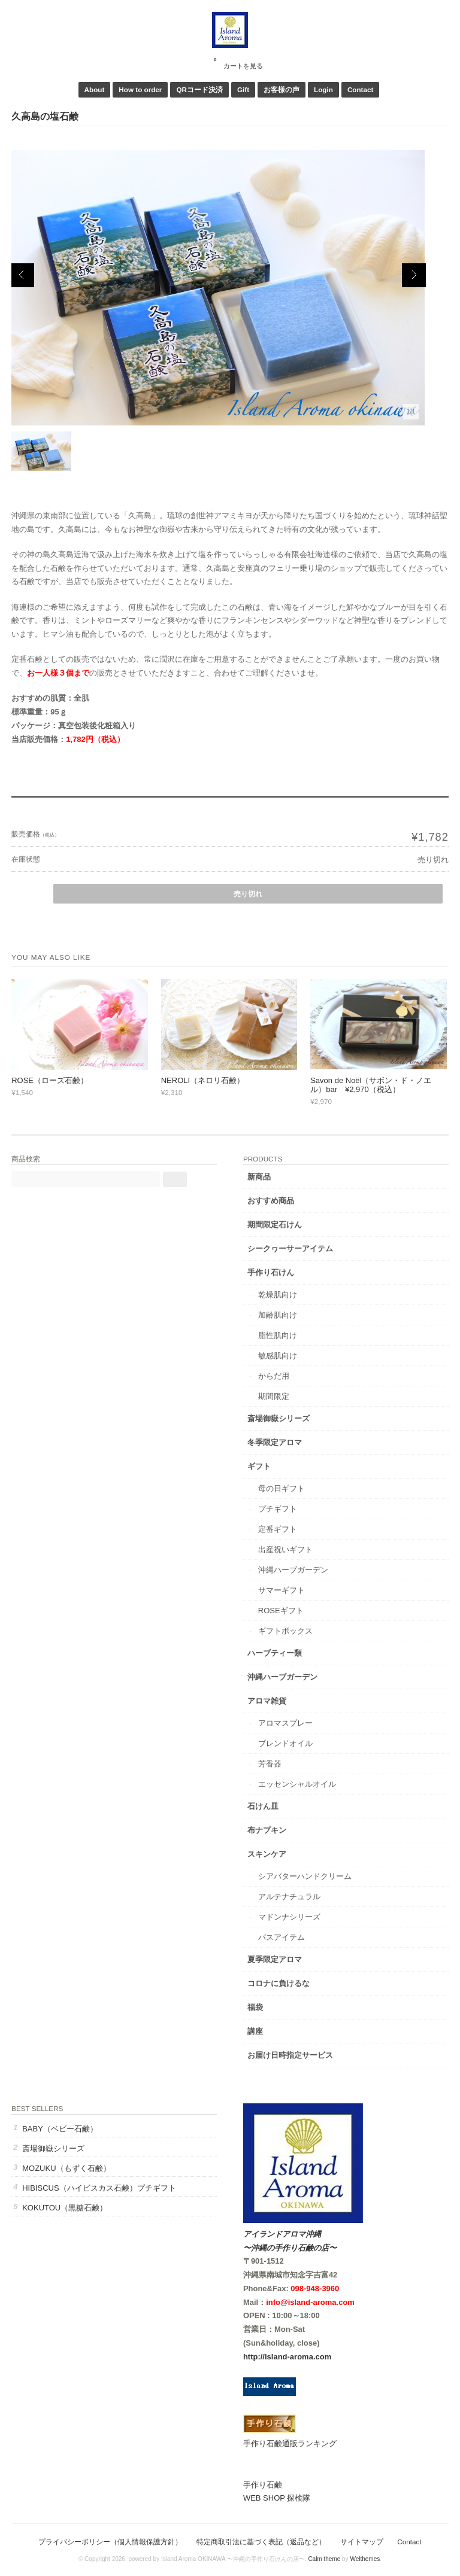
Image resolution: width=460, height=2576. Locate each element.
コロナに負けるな (278, 1983)
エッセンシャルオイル (297, 1784)
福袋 (255, 2007)
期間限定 (273, 1396)
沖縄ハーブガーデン (293, 1569)
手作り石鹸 (262, 2484)
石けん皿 (263, 1806)
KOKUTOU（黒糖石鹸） (64, 2207)
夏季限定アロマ (274, 1959)
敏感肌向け (277, 1355)
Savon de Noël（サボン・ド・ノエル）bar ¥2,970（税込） (370, 1085)
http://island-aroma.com (287, 2356)
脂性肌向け (277, 1335)
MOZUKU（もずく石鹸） (66, 2168)
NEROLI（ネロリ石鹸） (202, 1080)
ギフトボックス (285, 1630)
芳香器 (270, 1763)
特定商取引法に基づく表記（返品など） (261, 2541)
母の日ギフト (281, 1488)
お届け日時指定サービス (290, 2055)
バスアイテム (281, 1937)
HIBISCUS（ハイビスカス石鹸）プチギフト (98, 2187)
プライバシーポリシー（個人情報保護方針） (110, 2541)
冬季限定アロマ (274, 1442)
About (94, 89)
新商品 (259, 1176)
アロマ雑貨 (266, 1700)
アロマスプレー (285, 1723)
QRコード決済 (199, 89)
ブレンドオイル (285, 1743)
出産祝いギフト (285, 1549)
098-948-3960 (314, 2288)
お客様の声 (281, 89)
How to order (140, 89)
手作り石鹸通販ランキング (290, 2443)
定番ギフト (277, 1529)
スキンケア (266, 1854)
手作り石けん (270, 1272)
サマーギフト (281, 1590)
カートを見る (238, 61)
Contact (360, 89)
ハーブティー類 (274, 1653)
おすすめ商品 (270, 1200)
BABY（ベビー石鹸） (60, 2128)
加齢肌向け (277, 1314)
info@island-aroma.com (310, 2302)
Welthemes (365, 2559)
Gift (243, 89)
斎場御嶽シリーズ (278, 1418)
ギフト (259, 1466)
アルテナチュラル (289, 1896)
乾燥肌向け (277, 1294)
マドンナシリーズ (289, 1916)
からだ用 (273, 1375)
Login (323, 89)
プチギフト (277, 1508)
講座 (255, 2031)
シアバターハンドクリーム (305, 1876)
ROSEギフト (281, 1610)
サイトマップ (361, 2541)
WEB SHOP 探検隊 (276, 2497)
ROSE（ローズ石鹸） (49, 1080)
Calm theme (324, 2559)
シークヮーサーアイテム (290, 1248)
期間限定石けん (274, 1224)
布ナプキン (266, 1830)
